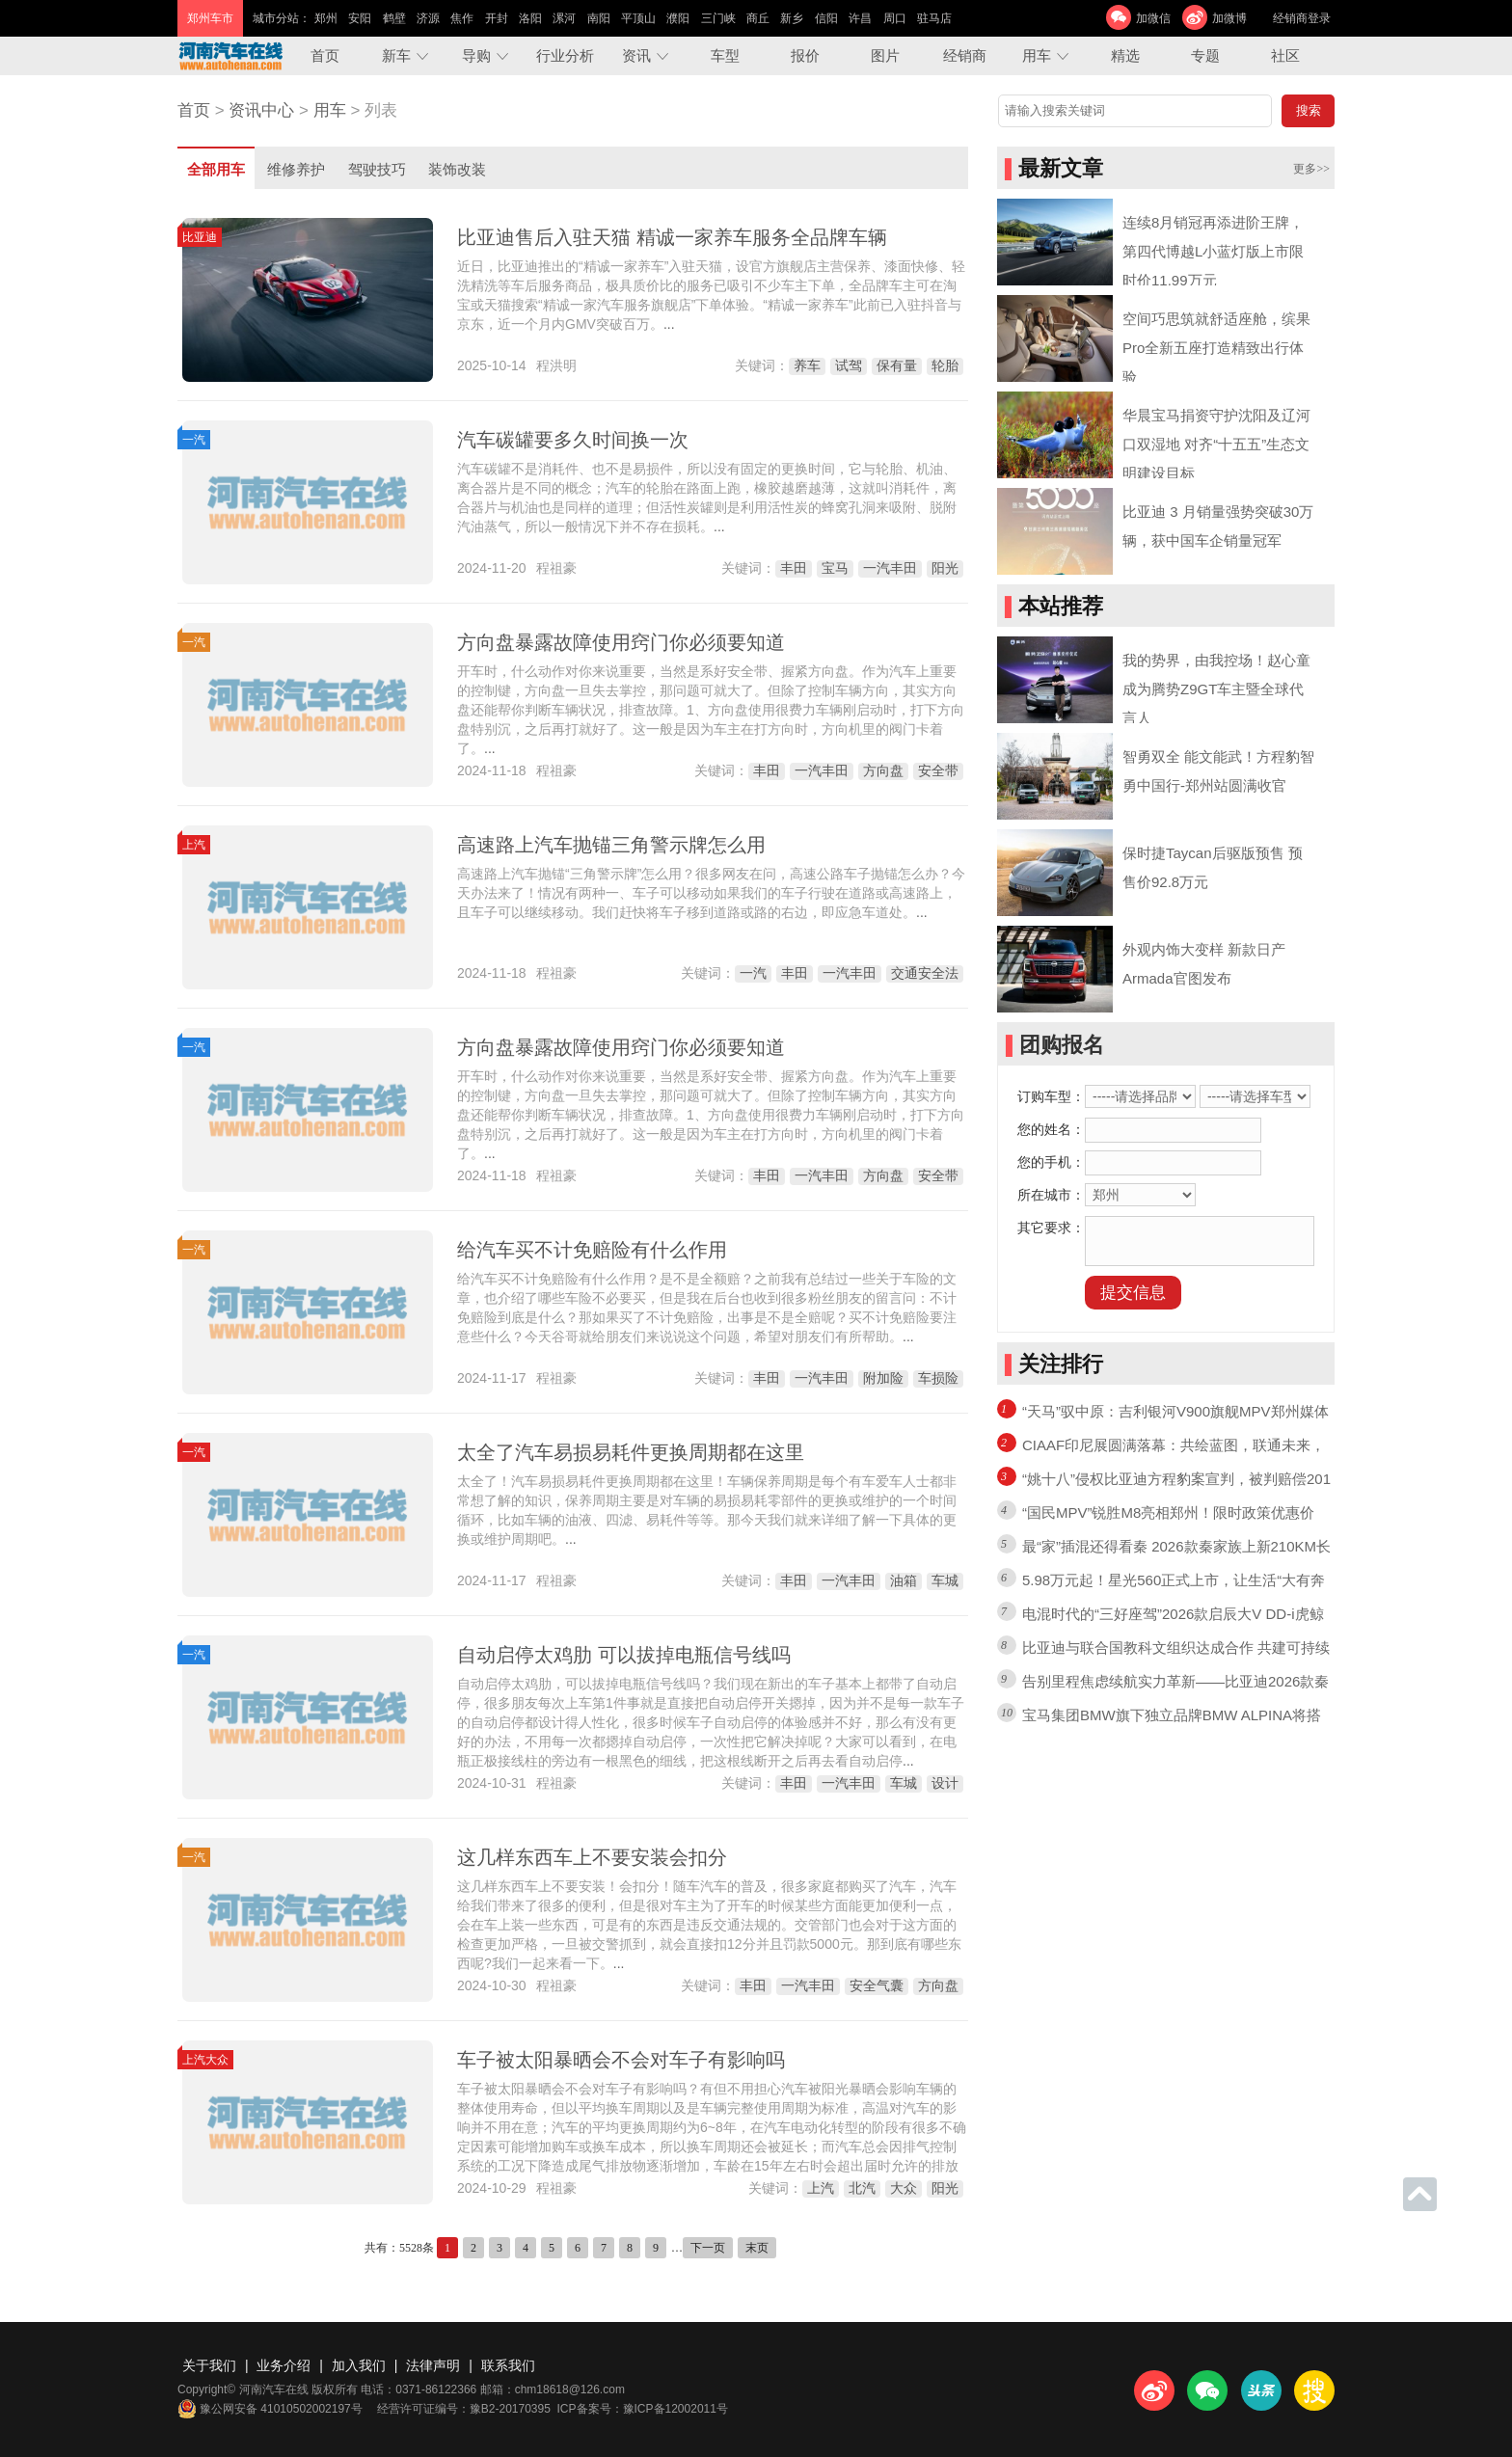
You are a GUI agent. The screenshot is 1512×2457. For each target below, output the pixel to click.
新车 (396, 55)
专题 (1205, 55)
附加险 (883, 1378)
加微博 (1229, 18)
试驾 (848, 365)
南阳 (598, 18)
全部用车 (216, 169)
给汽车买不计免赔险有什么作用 (592, 1249)
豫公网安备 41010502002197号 (270, 2408)
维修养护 (296, 169)
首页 (324, 55)
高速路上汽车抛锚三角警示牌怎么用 (611, 844)
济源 (428, 18)
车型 (725, 55)
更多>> (1311, 169)
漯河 (564, 18)
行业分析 (565, 55)
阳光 (945, 568)
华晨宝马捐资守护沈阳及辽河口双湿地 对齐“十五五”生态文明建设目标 (1216, 444)
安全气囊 (877, 1985)
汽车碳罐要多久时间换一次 (572, 439)
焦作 (461, 18)
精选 (1125, 55)
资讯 (636, 55)
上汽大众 (205, 2059)
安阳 (359, 18)
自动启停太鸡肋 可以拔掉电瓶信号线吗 (624, 1654)
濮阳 (677, 18)
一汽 (193, 439)
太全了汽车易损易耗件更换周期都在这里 (630, 1452)
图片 (885, 55)
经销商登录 (1302, 18)
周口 (894, 18)
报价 (805, 55)
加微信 (1153, 18)
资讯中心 (261, 110)
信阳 (826, 18)
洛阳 (530, 18)
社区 (1285, 55)
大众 (903, 2188)
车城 (945, 1580)
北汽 (862, 2188)
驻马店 (934, 18)
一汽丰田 (890, 568)
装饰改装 (457, 169)
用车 (1036, 55)
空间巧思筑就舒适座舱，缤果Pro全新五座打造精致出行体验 (1216, 347)
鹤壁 (394, 18)
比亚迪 (199, 237)
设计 (945, 1783)
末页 (757, 2247)
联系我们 (508, 2365)
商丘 (758, 18)
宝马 (835, 568)
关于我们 (209, 2365)
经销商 (964, 55)
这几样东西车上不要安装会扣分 (592, 1857)
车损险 (938, 1378)
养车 (807, 365)
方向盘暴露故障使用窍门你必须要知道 (621, 642)
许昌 (860, 18)
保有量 (897, 365)
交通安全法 (924, 973)
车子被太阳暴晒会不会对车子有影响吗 (621, 2059)
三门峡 (718, 18)
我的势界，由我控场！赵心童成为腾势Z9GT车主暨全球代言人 (1216, 689)
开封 (496, 18)
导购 (476, 55)
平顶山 (638, 18)
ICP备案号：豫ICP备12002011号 (642, 2409)
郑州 (326, 18)
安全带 (938, 770)
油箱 (903, 1580)
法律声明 (433, 2365)
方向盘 (883, 770)
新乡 (791, 18)
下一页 (707, 2247)
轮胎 (945, 365)
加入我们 (359, 2365)
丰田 (793, 568)
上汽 (193, 844)
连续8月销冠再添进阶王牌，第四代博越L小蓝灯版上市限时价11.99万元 (1213, 251)
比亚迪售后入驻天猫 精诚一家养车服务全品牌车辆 (672, 237)
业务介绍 (283, 2365)
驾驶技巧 (377, 169)
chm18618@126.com (570, 2389)
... (669, 324)
